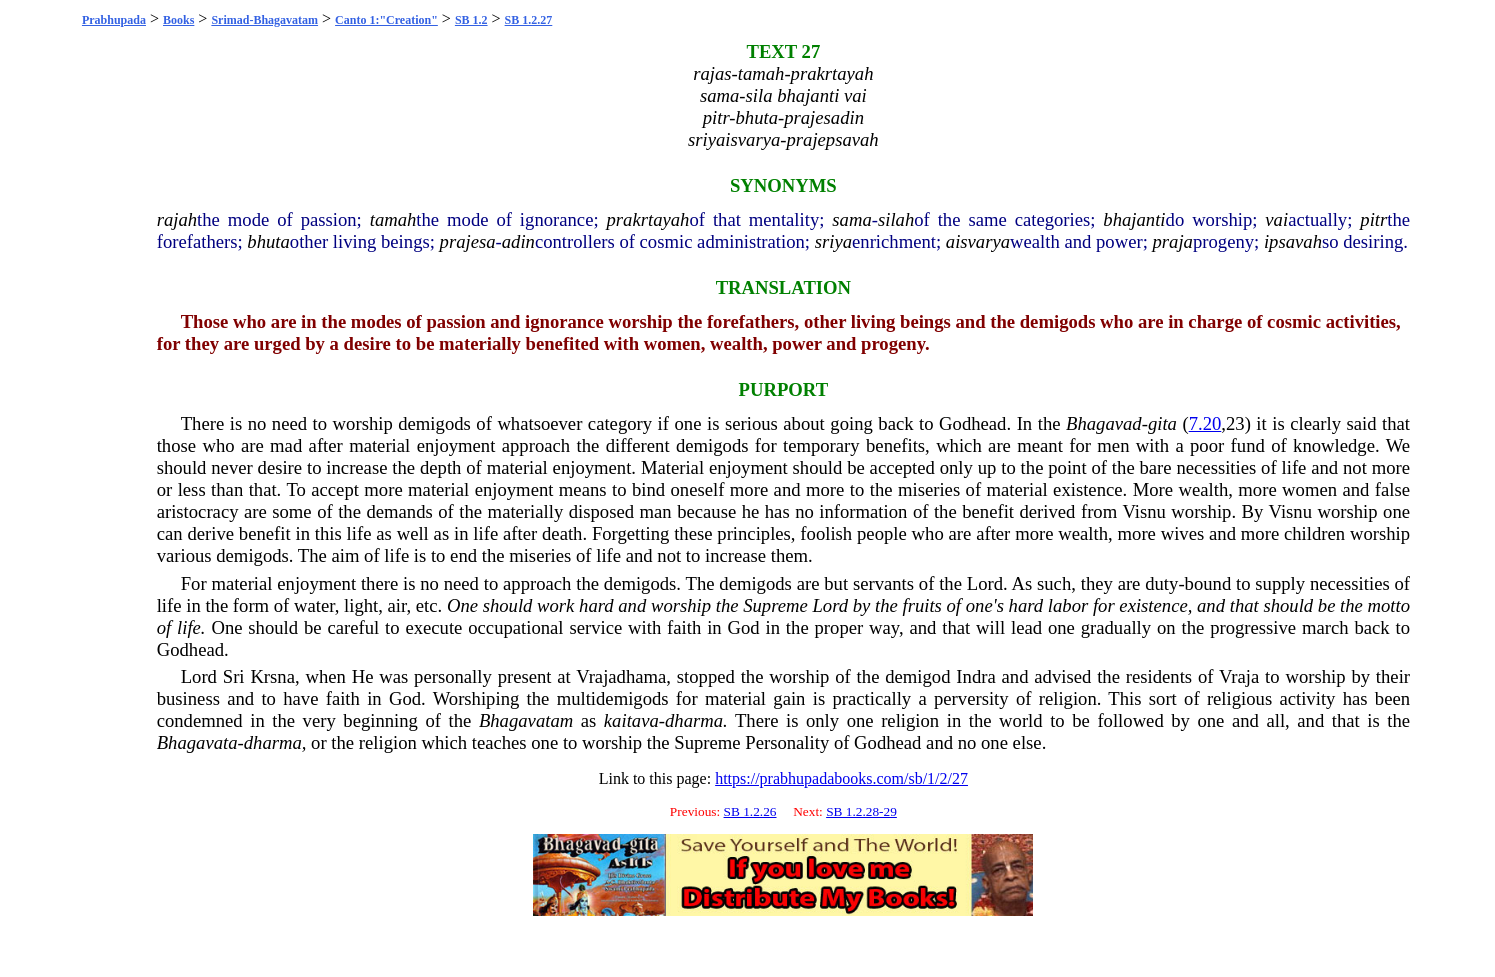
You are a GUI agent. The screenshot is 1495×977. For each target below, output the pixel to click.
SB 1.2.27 (529, 20)
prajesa (468, 241)
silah (896, 219)
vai (1276, 219)
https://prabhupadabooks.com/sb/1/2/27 (841, 778)
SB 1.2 (471, 20)
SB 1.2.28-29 (861, 811)
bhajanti (1134, 219)
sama (851, 219)
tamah (393, 219)
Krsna (272, 676)
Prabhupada (114, 20)
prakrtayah (648, 219)
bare (1156, 467)
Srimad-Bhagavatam (264, 20)
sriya (833, 241)
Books (178, 20)
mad (286, 445)
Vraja (1239, 676)
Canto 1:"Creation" (386, 20)
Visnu (1143, 511)
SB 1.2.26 (750, 811)
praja (1173, 241)
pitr (1373, 219)
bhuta (268, 241)
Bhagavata (197, 742)
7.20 (1205, 423)
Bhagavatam (526, 720)
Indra (975, 676)
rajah (177, 219)
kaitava (631, 720)
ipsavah (1293, 241)
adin (518, 241)
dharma (694, 720)
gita (1162, 423)
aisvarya (978, 241)
